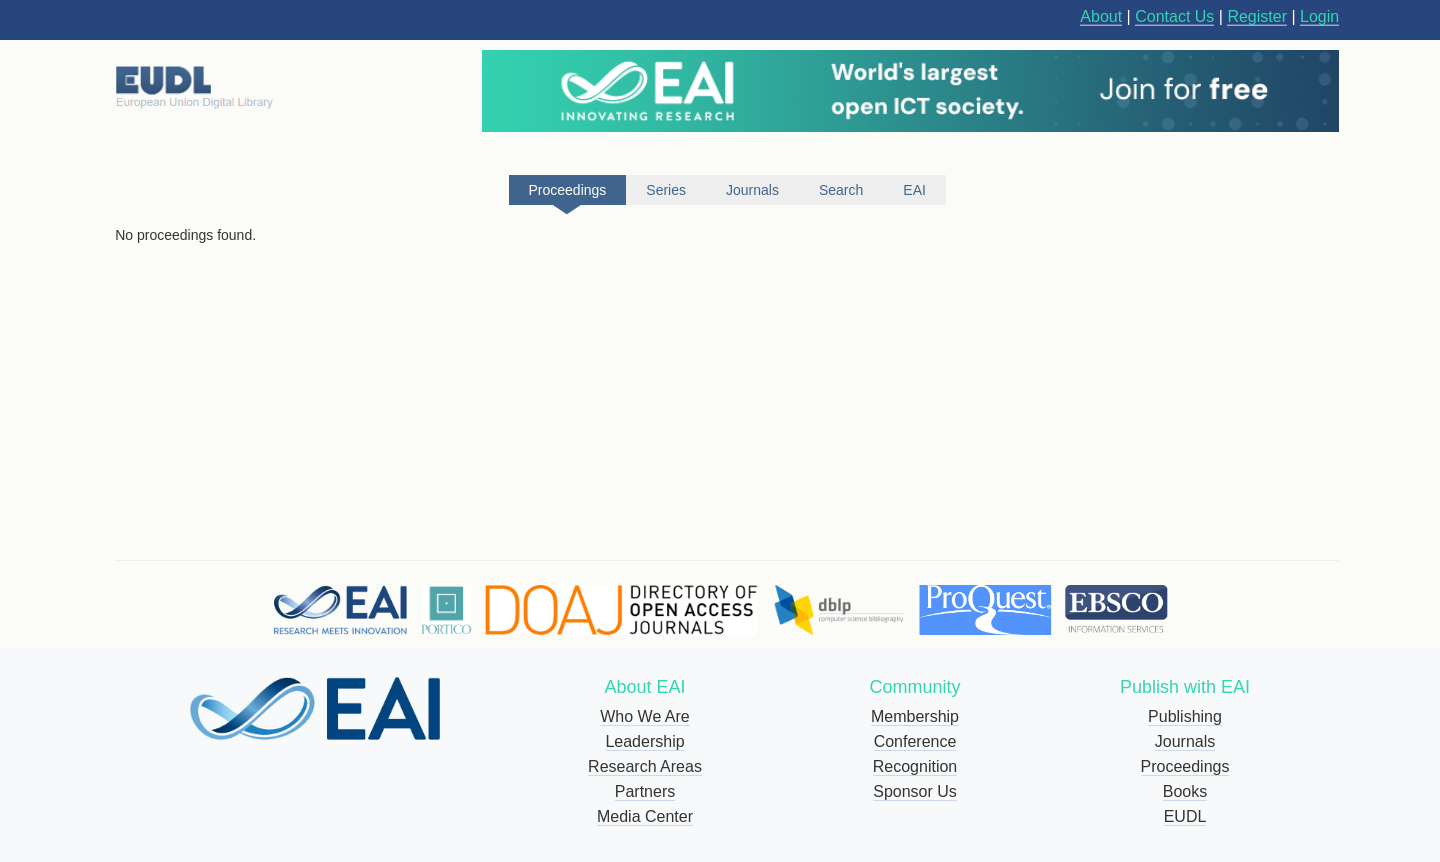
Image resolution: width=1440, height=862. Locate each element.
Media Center (645, 816)
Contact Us (1174, 16)
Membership (915, 716)
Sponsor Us (915, 791)
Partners (645, 791)
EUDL (1185, 816)
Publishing (1185, 716)
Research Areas (645, 766)
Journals (1185, 741)
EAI (914, 190)
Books (1185, 791)
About (1101, 16)
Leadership (644, 741)
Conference (915, 741)
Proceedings (1185, 766)
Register (1257, 16)
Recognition (915, 766)
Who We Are (645, 716)
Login (1319, 16)
